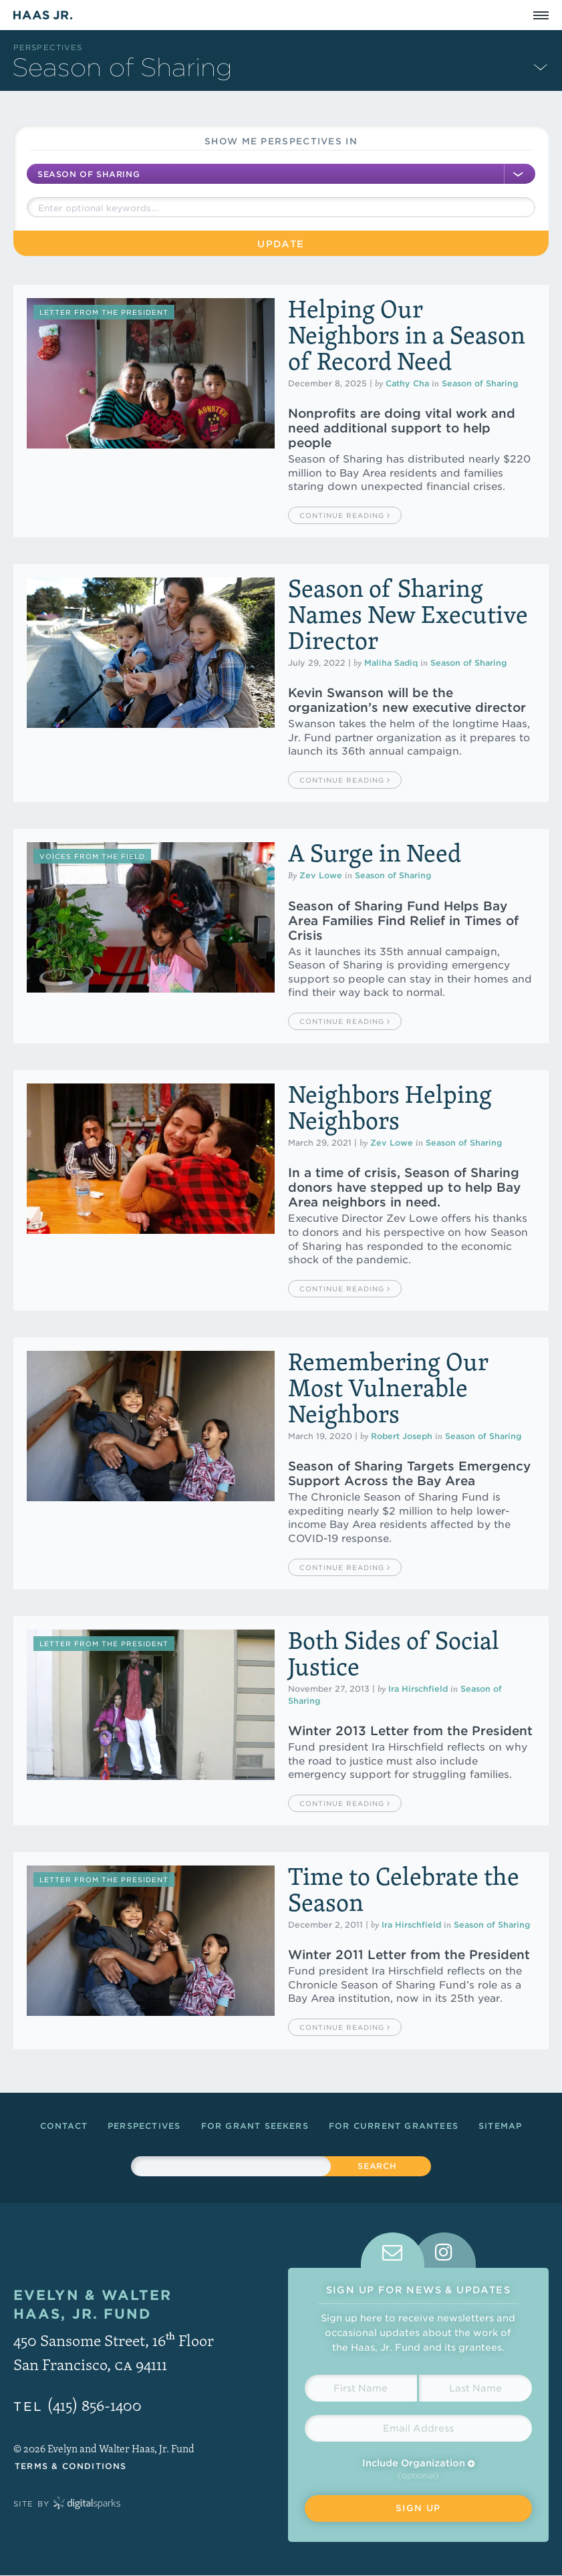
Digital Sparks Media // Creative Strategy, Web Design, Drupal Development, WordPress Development (86, 2503)
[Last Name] (475, 2388)
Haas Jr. (43, 15)
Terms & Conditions (71, 2466)
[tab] (392, 2250)
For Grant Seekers (255, 2126)
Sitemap (500, 2126)
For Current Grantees (393, 2126)
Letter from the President (103, 312)
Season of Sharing (480, 383)
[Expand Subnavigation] (540, 66)
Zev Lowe (320, 875)
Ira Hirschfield (418, 1689)
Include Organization (418, 2463)
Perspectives (47, 47)
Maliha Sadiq (391, 663)
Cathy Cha (407, 383)
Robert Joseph (401, 1436)
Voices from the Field (92, 856)
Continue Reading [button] (344, 515)
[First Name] (361, 2388)
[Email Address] (419, 2428)
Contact (64, 2126)
